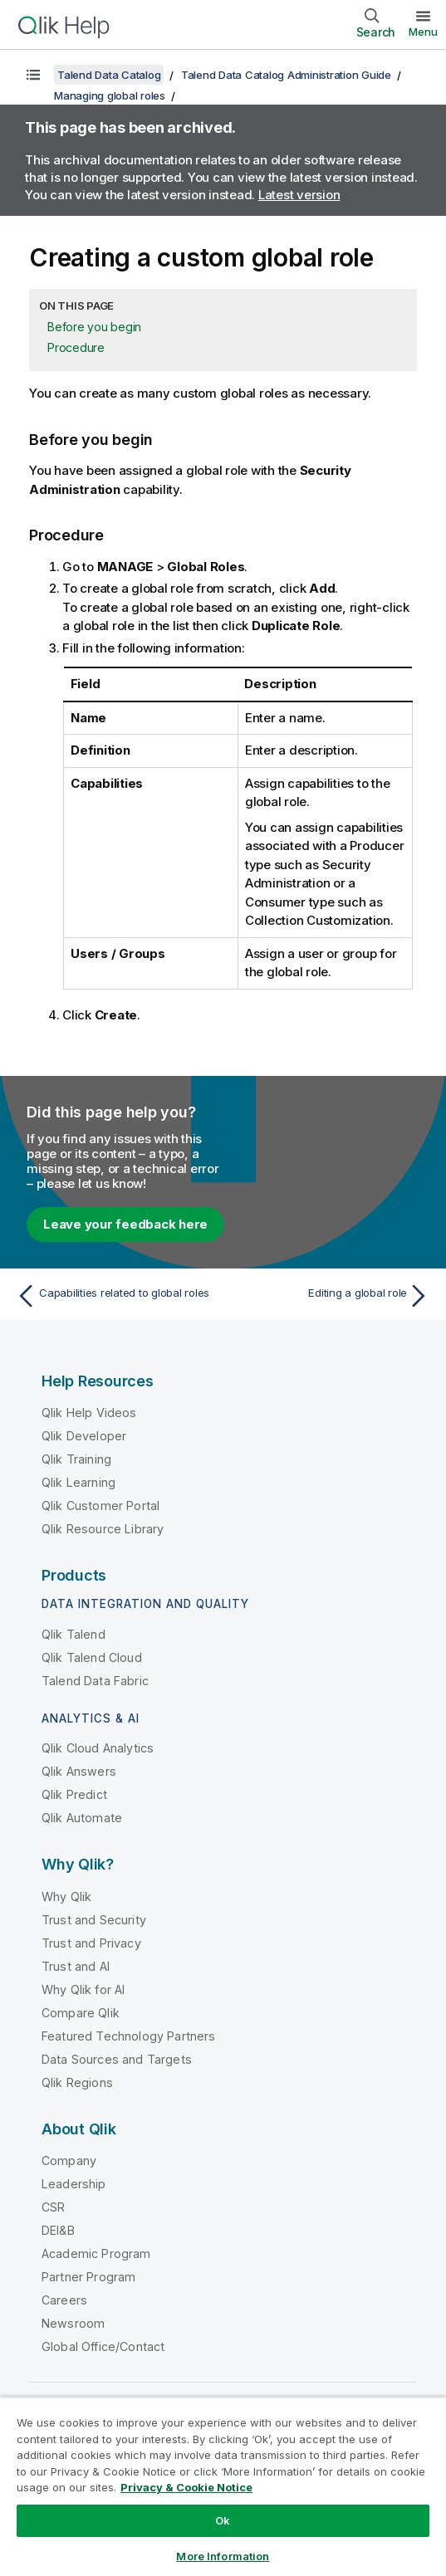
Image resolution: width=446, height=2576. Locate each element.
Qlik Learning (78, 1482)
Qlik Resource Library (103, 1529)
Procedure (76, 347)
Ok (222, 2520)
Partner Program (88, 2277)
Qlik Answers (79, 1771)
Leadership (74, 2184)
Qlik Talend (73, 1634)
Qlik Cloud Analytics (98, 1748)
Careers (64, 2300)
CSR (53, 2207)
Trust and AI (76, 1966)
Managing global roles (109, 95)
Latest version (299, 195)
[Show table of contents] (33, 74)
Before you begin (94, 327)
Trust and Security (94, 1920)
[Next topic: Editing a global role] (331, 1296)
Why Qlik (66, 1896)
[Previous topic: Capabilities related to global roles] (115, 1296)
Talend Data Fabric (95, 1681)
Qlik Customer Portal (100, 1505)
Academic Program (96, 2253)
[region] (223, 2486)
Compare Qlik (81, 2013)
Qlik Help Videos (89, 1412)
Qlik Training (76, 1459)
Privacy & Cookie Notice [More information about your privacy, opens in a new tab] (186, 2487)
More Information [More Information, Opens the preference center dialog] (222, 2556)
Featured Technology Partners (128, 2036)
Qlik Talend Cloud (92, 1657)
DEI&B (58, 2230)
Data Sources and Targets (117, 2059)
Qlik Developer (84, 1436)
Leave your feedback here (125, 1224)
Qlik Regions (77, 2082)
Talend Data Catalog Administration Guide (286, 74)
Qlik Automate (82, 1818)
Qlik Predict (74, 1794)
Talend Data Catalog (108, 74)
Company (69, 2160)
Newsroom (73, 2323)
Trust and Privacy (91, 1943)
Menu (423, 31)
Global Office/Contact (103, 2346)
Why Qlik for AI (83, 1989)
